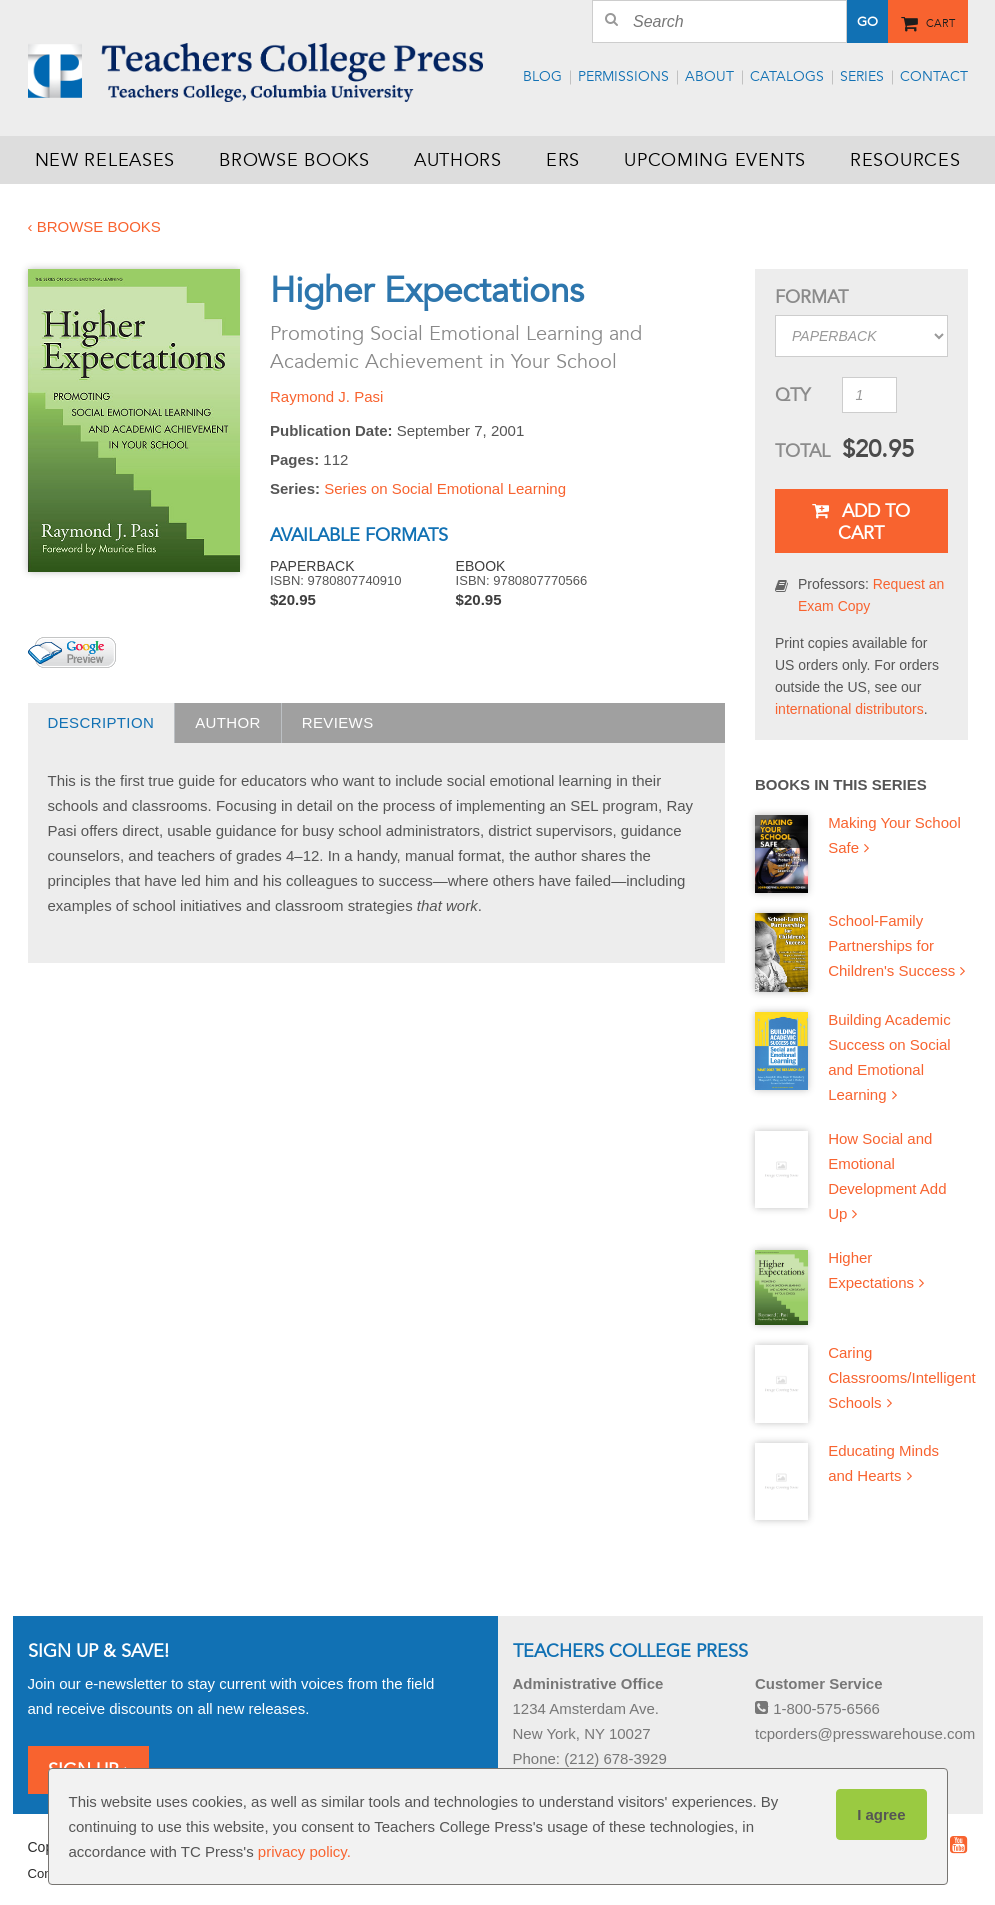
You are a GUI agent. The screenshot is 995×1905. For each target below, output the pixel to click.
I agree (881, 1814)
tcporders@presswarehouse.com (865, 1733)
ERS (563, 160)
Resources (905, 160)
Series (862, 76)
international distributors (849, 709)
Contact (934, 76)
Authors (458, 160)
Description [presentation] (101, 722)
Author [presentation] (228, 722)
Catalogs (787, 76)
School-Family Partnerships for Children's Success (891, 945)
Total (801, 451)
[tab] (102, 723)
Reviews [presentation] (338, 722)
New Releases (105, 160)
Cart (940, 20)
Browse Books (294, 160)
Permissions (623, 76)
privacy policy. (304, 1851)
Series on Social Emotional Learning (445, 488)
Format (811, 297)
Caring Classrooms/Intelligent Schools (902, 1377)
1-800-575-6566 (817, 1708)
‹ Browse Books (94, 226)
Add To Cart (861, 522)
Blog (542, 76)
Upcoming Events (715, 160)
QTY (792, 395)
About (709, 76)
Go (867, 22)
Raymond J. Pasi (326, 396)
